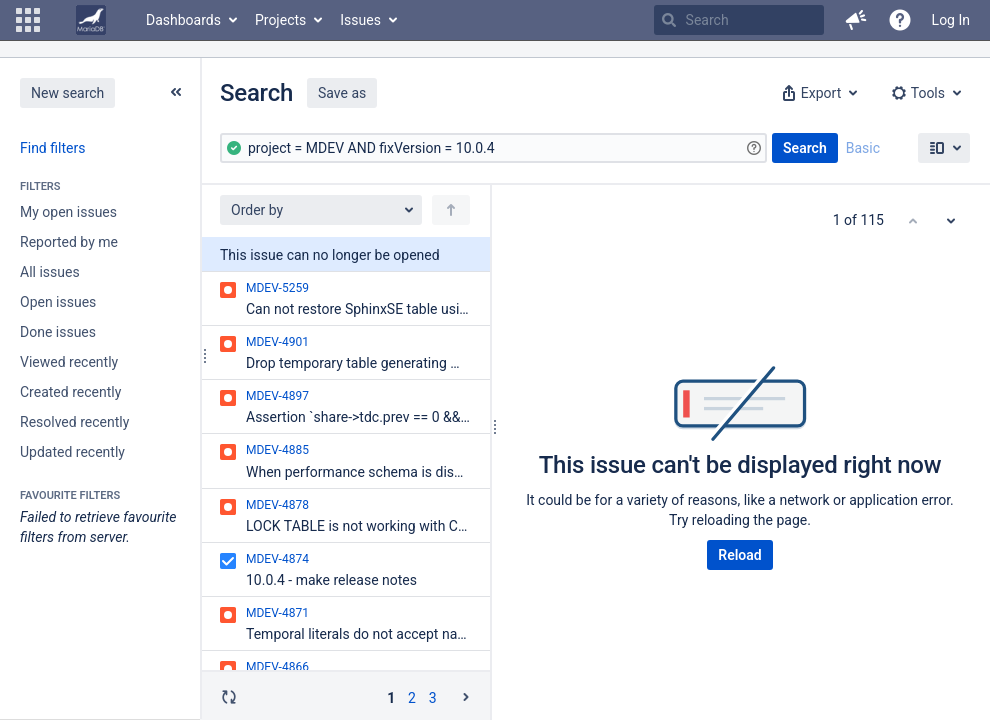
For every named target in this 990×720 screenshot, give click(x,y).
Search (805, 148)
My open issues (68, 212)
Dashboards (183, 20)
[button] (28, 20)
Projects (280, 20)
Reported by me (69, 242)
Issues (360, 20)
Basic (863, 148)
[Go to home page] (91, 20)
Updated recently (72, 452)
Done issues (58, 332)
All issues (50, 272)
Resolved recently (74, 422)
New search (67, 93)
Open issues (58, 302)
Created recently (70, 392)
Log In (951, 20)
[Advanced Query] (493, 148)
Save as (342, 93)
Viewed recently (69, 362)
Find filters (52, 148)
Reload (739, 555)
